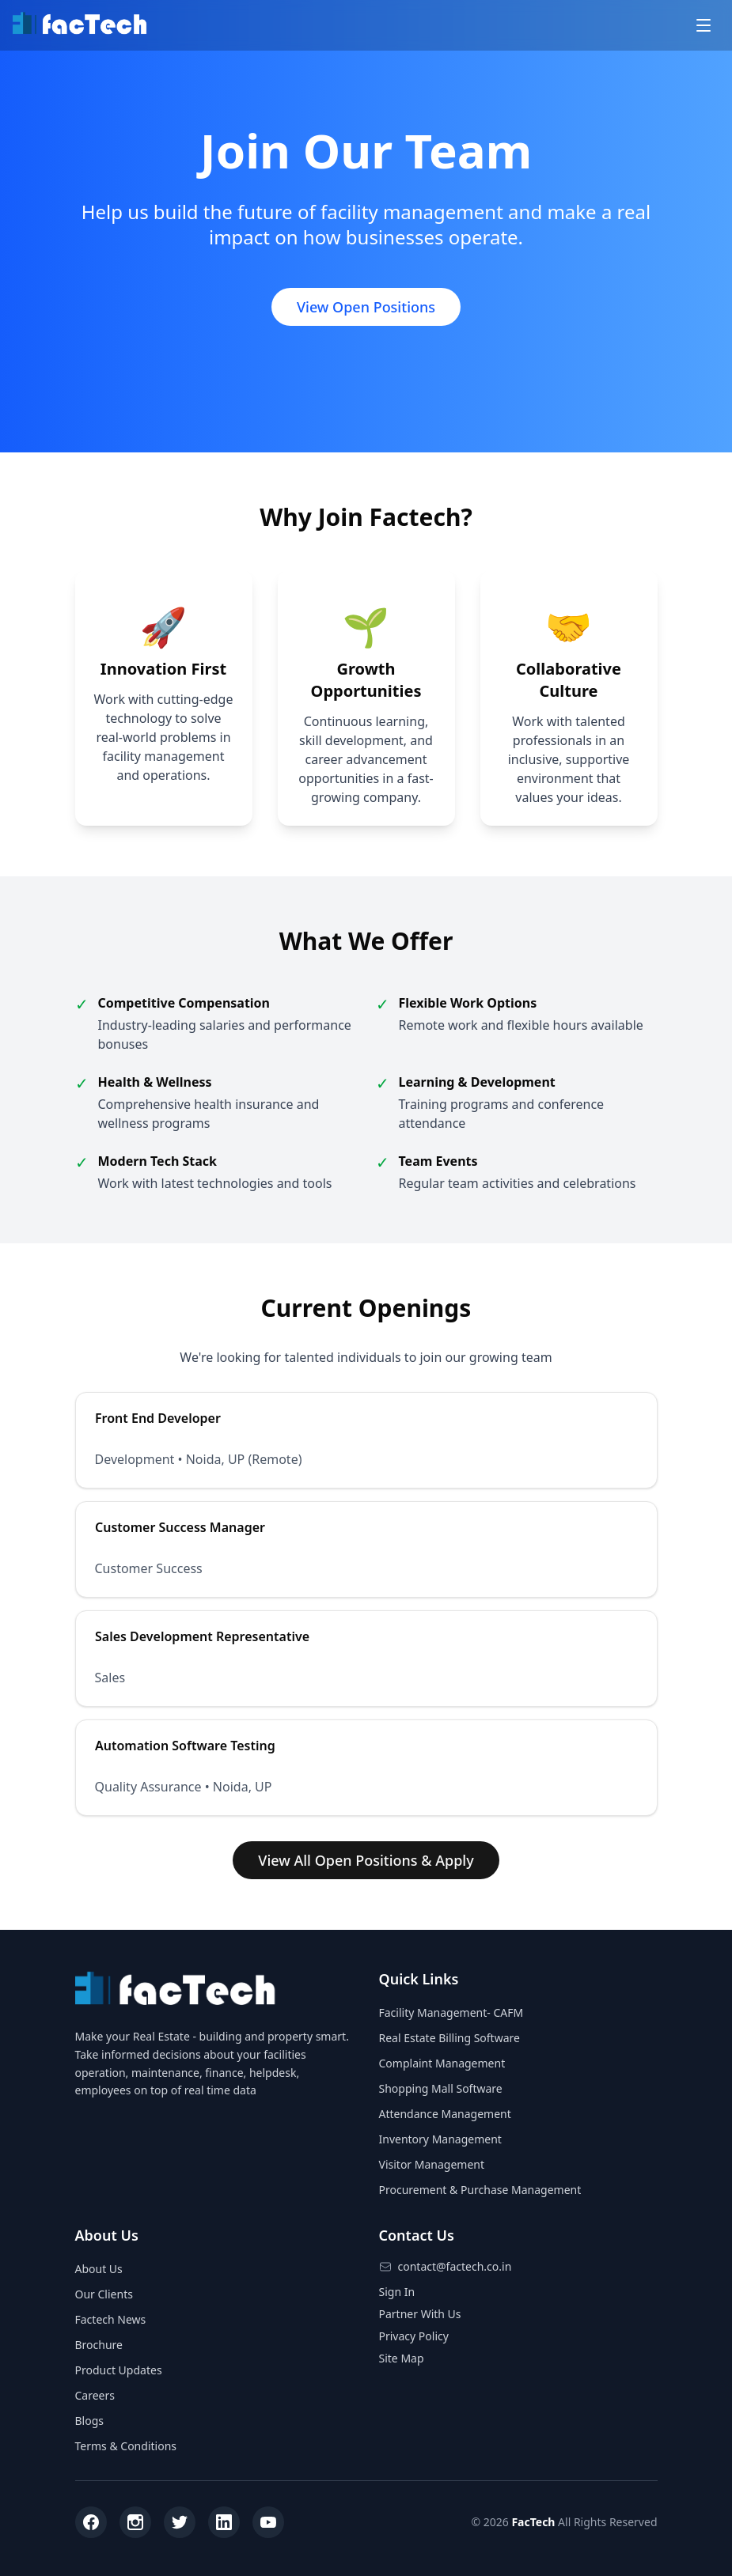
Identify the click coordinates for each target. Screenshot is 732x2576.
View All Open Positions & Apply (365, 1860)
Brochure (99, 2344)
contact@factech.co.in (455, 2266)
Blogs (89, 2420)
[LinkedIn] (224, 2522)
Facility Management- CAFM (451, 2012)
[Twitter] (179, 2522)
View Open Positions (366, 306)
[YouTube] (268, 2522)
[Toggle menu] (703, 25)
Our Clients (104, 2294)
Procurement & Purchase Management (480, 2189)
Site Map (401, 2358)
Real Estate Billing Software (449, 2037)
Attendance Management (445, 2113)
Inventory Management (440, 2139)
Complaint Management (442, 2063)
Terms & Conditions (126, 2445)
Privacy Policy (414, 2335)
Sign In (397, 2291)
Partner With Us (420, 2313)
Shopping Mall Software (441, 2088)
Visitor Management (432, 2164)
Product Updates (118, 2369)
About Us (99, 2268)
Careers (95, 2395)
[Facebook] (91, 2522)
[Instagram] (135, 2522)
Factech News (110, 2319)
